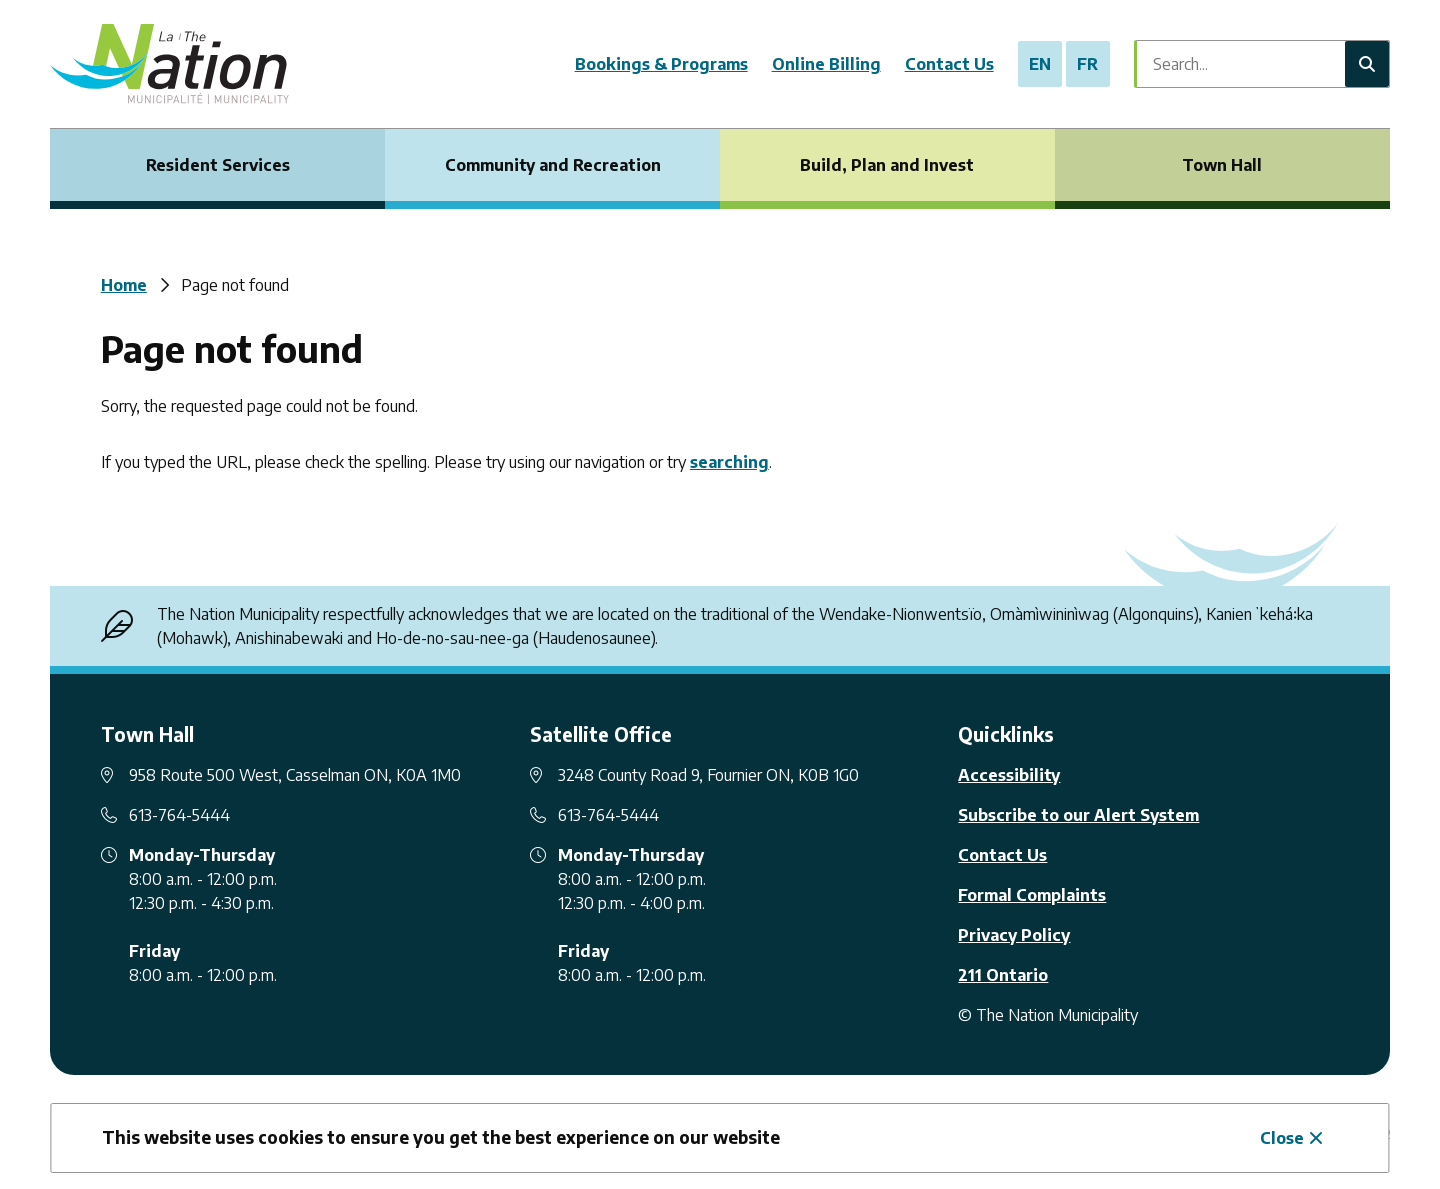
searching (729, 462)
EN (1040, 64)
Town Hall (1222, 165)
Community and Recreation (553, 165)
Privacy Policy (1014, 935)
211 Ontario (1003, 975)
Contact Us (949, 64)
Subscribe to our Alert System (1078, 815)
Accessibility (1009, 775)
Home (124, 285)
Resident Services (218, 165)
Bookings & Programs (661, 64)
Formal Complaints (1032, 895)
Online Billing (826, 64)
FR (1087, 64)
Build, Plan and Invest (887, 165)
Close (1282, 1138)
